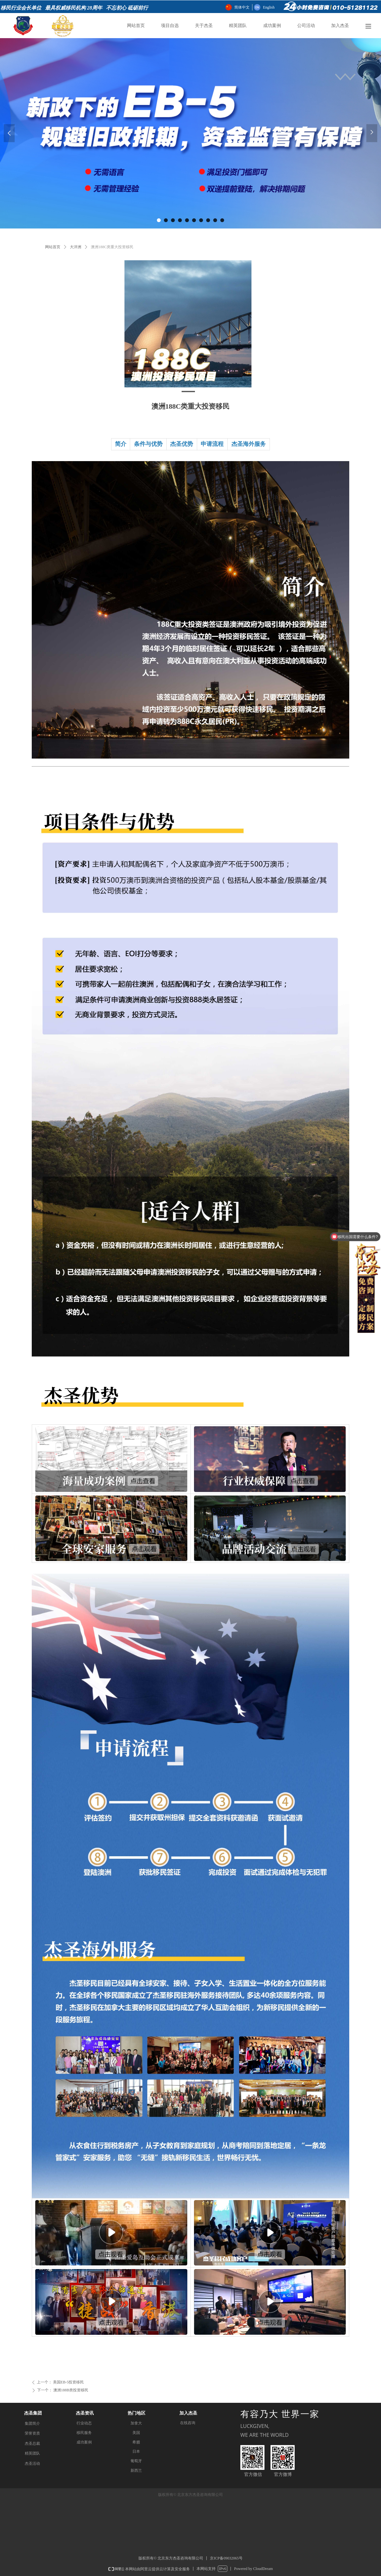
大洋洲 (75, 247)
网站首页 (52, 247)
